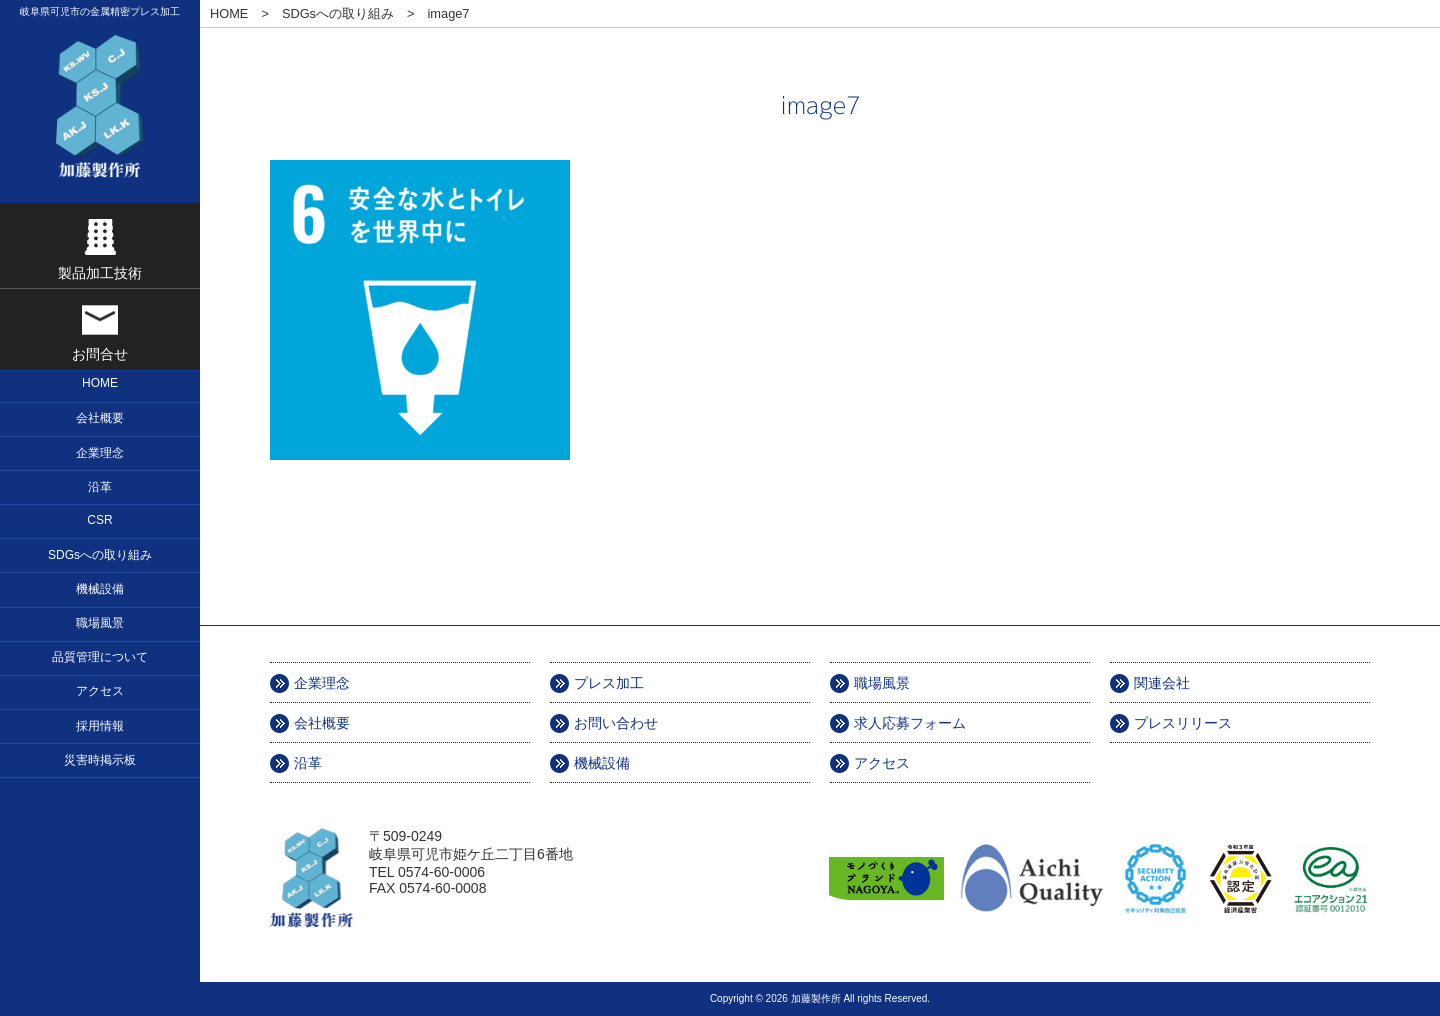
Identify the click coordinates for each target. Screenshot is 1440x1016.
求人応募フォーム (910, 723)
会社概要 (322, 723)
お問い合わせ (616, 723)
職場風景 (882, 683)
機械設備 (602, 763)
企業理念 (322, 683)
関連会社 (1162, 683)
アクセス (882, 763)
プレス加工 (609, 683)
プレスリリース (1183, 723)
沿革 (308, 763)
